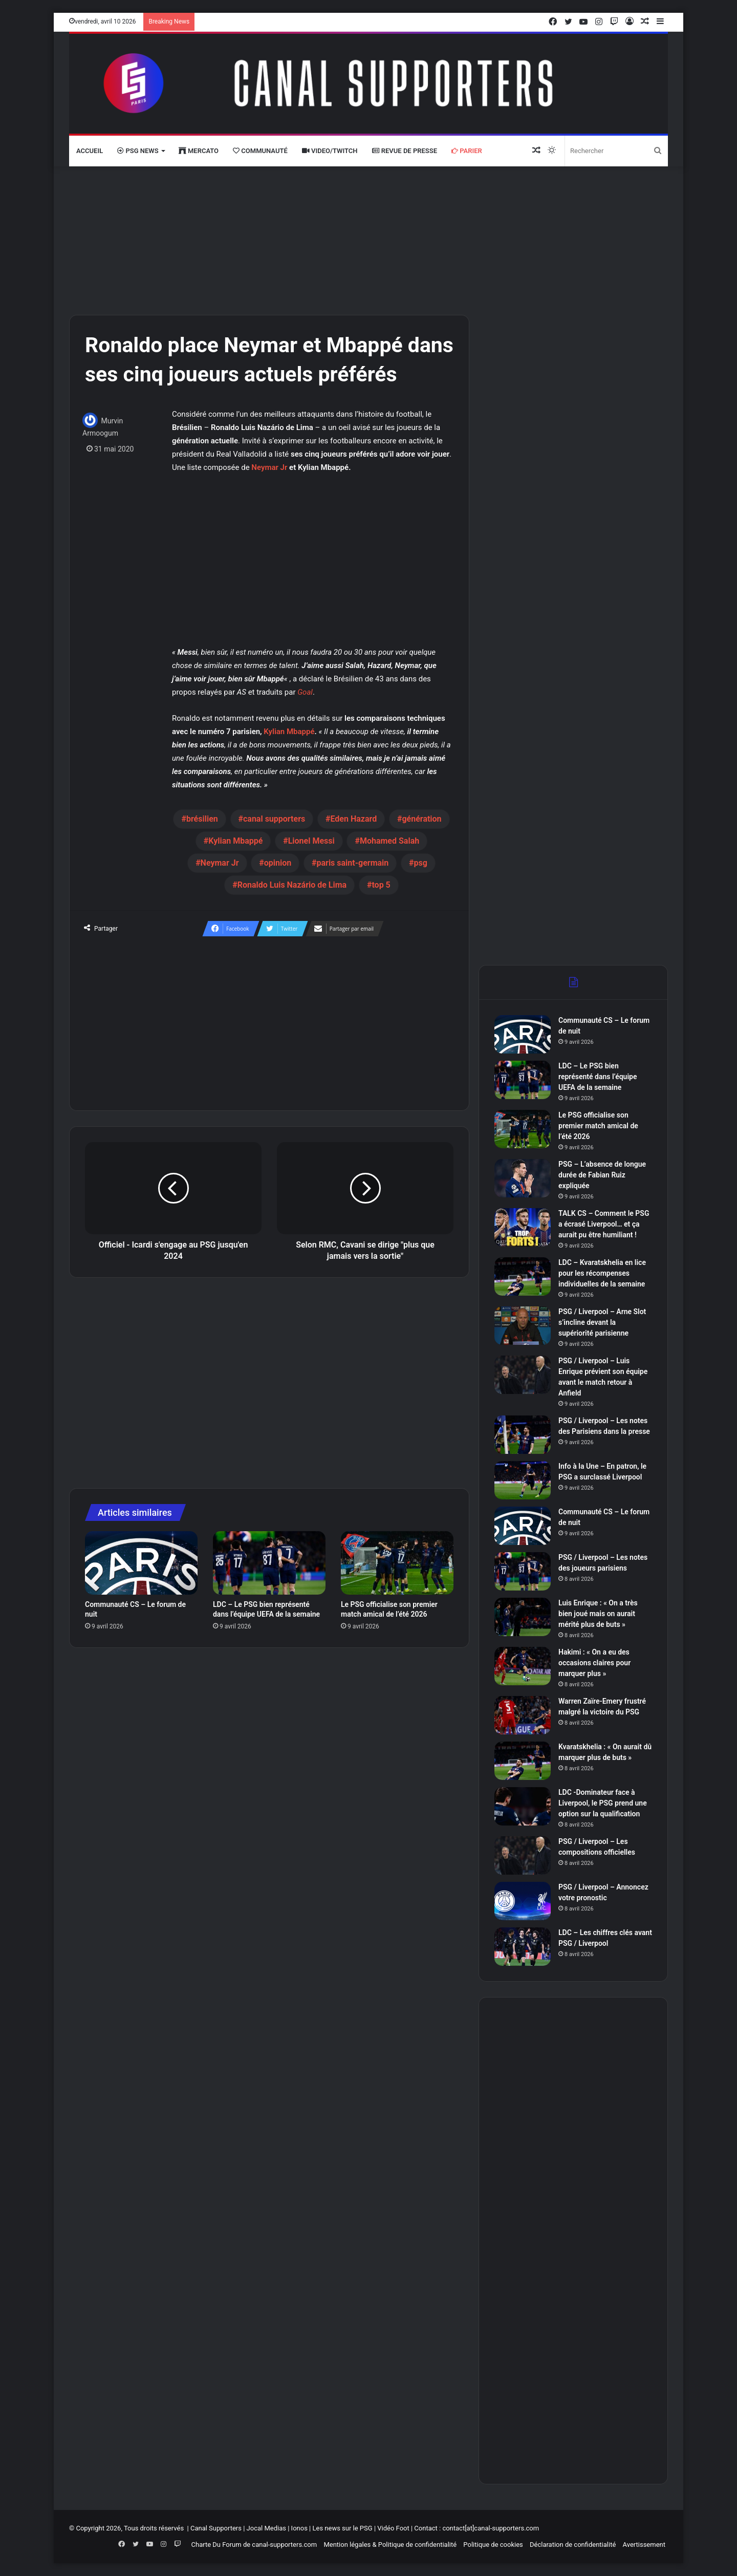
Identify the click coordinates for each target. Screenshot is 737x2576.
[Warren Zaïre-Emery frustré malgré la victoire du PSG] (522, 1715)
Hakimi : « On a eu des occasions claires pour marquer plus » (594, 1663)
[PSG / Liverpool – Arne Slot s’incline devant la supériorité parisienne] (522, 1325)
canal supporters (274, 819)
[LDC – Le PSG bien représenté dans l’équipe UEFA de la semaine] (269, 1563)
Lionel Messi (311, 841)
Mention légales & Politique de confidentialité (390, 2544)
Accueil (89, 151)
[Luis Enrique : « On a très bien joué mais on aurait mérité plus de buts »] (522, 1617)
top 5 (381, 885)
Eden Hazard (353, 819)
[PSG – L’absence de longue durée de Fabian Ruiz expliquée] (522, 1178)
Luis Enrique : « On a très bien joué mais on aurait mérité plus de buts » (598, 1613)
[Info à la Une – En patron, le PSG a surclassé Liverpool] (522, 1480)
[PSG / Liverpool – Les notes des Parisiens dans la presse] (522, 1434)
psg (420, 863)
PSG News (137, 151)
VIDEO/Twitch (330, 151)
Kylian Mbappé (289, 731)
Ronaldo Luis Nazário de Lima (292, 885)
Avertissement (644, 2544)
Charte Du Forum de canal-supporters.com (254, 2544)
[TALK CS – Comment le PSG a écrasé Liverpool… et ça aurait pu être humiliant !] (522, 1227)
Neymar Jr (269, 467)
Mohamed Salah (389, 841)
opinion (277, 863)
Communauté (260, 151)
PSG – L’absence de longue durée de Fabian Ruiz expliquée (602, 1175)
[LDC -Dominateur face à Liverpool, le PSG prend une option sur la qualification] (522, 1806)
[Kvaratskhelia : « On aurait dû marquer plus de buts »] (522, 1761)
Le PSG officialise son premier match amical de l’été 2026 (598, 1126)
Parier (466, 151)
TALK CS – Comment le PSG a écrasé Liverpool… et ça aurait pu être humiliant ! (603, 1224)
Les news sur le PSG (342, 2528)
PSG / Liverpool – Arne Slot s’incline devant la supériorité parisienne (602, 1322)
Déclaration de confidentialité (573, 2544)
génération (421, 819)
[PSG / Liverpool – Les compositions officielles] (522, 1855)
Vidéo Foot (393, 2528)
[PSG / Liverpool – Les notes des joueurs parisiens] (522, 1571)
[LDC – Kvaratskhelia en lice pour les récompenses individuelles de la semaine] (522, 1276)
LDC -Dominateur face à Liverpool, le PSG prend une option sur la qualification (602, 1803)
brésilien (202, 819)
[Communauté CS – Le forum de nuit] (141, 1563)
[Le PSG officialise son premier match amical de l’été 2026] (397, 1563)
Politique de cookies (493, 2544)
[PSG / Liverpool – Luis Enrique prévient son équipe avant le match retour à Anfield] (522, 1375)
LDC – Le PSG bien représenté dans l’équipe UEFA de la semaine (597, 1076)
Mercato (199, 151)
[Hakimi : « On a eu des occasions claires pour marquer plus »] (522, 1666)
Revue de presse (405, 151)
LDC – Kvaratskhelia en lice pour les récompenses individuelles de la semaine (602, 1273)
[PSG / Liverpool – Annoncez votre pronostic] (522, 1901)
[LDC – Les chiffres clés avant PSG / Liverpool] (522, 1946)
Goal (305, 692)
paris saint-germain (352, 863)
